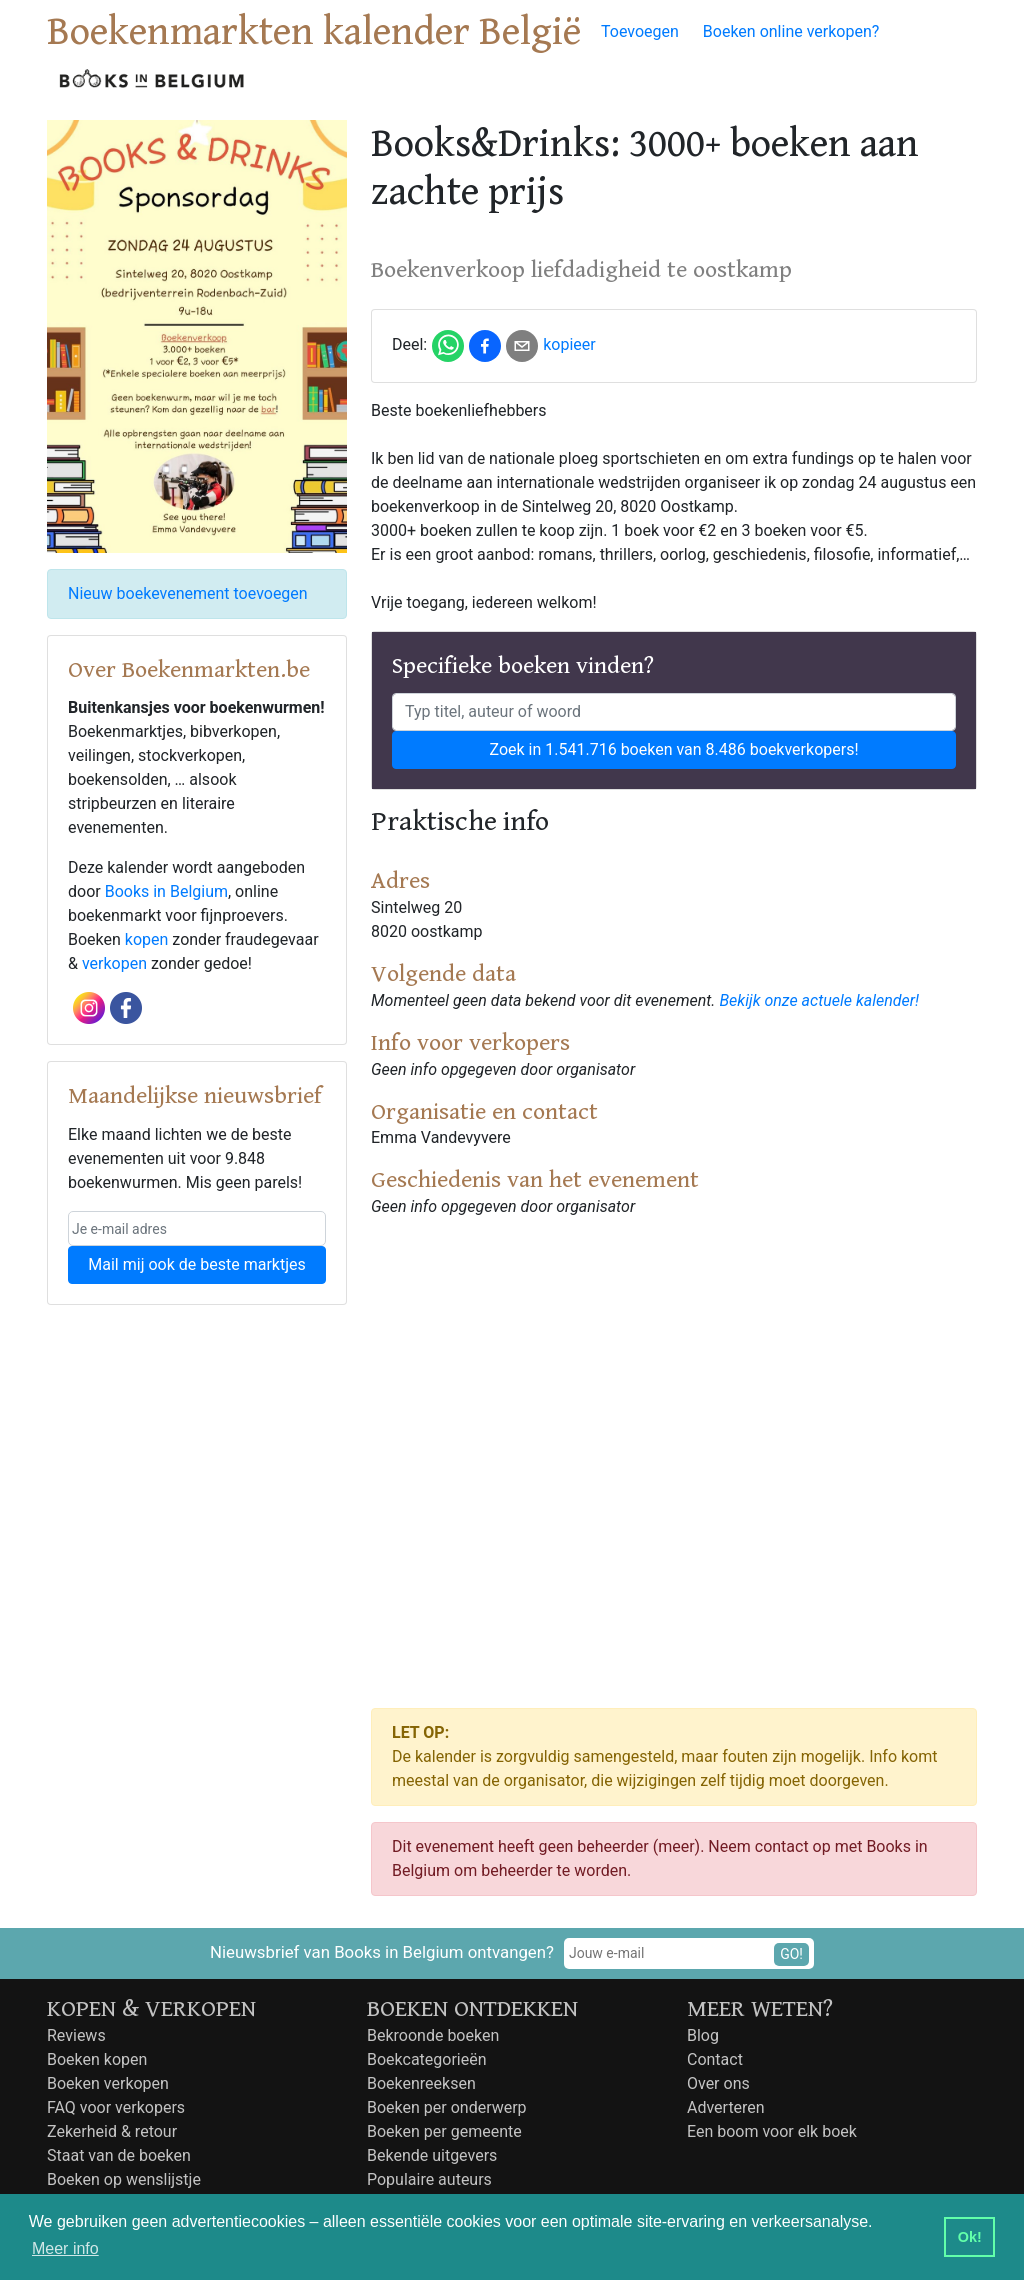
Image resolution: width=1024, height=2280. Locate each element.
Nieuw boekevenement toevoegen (188, 593)
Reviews (76, 2035)
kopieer (569, 344)
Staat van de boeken (119, 2155)
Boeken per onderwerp (447, 2107)
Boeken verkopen (108, 2083)
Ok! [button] (970, 2237)
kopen (147, 939)
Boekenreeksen (421, 2083)
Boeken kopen (97, 2059)
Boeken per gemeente (444, 2131)
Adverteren (726, 2107)
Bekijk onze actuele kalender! (819, 1000)
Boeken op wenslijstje (124, 2179)
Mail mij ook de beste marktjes (196, 1264)
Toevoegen (640, 31)
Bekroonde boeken (433, 2035)
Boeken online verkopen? (791, 31)
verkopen (114, 963)
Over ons (718, 2083)
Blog (703, 2035)
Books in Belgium (166, 891)
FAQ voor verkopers (116, 2107)
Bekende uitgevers (432, 2155)
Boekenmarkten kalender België (314, 32)
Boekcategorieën (427, 2059)
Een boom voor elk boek (772, 2131)
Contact (715, 2059)
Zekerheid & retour (112, 2131)
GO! (791, 1954)
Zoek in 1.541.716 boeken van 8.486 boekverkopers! (673, 749)
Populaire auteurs (429, 2179)
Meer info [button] (65, 2248)
